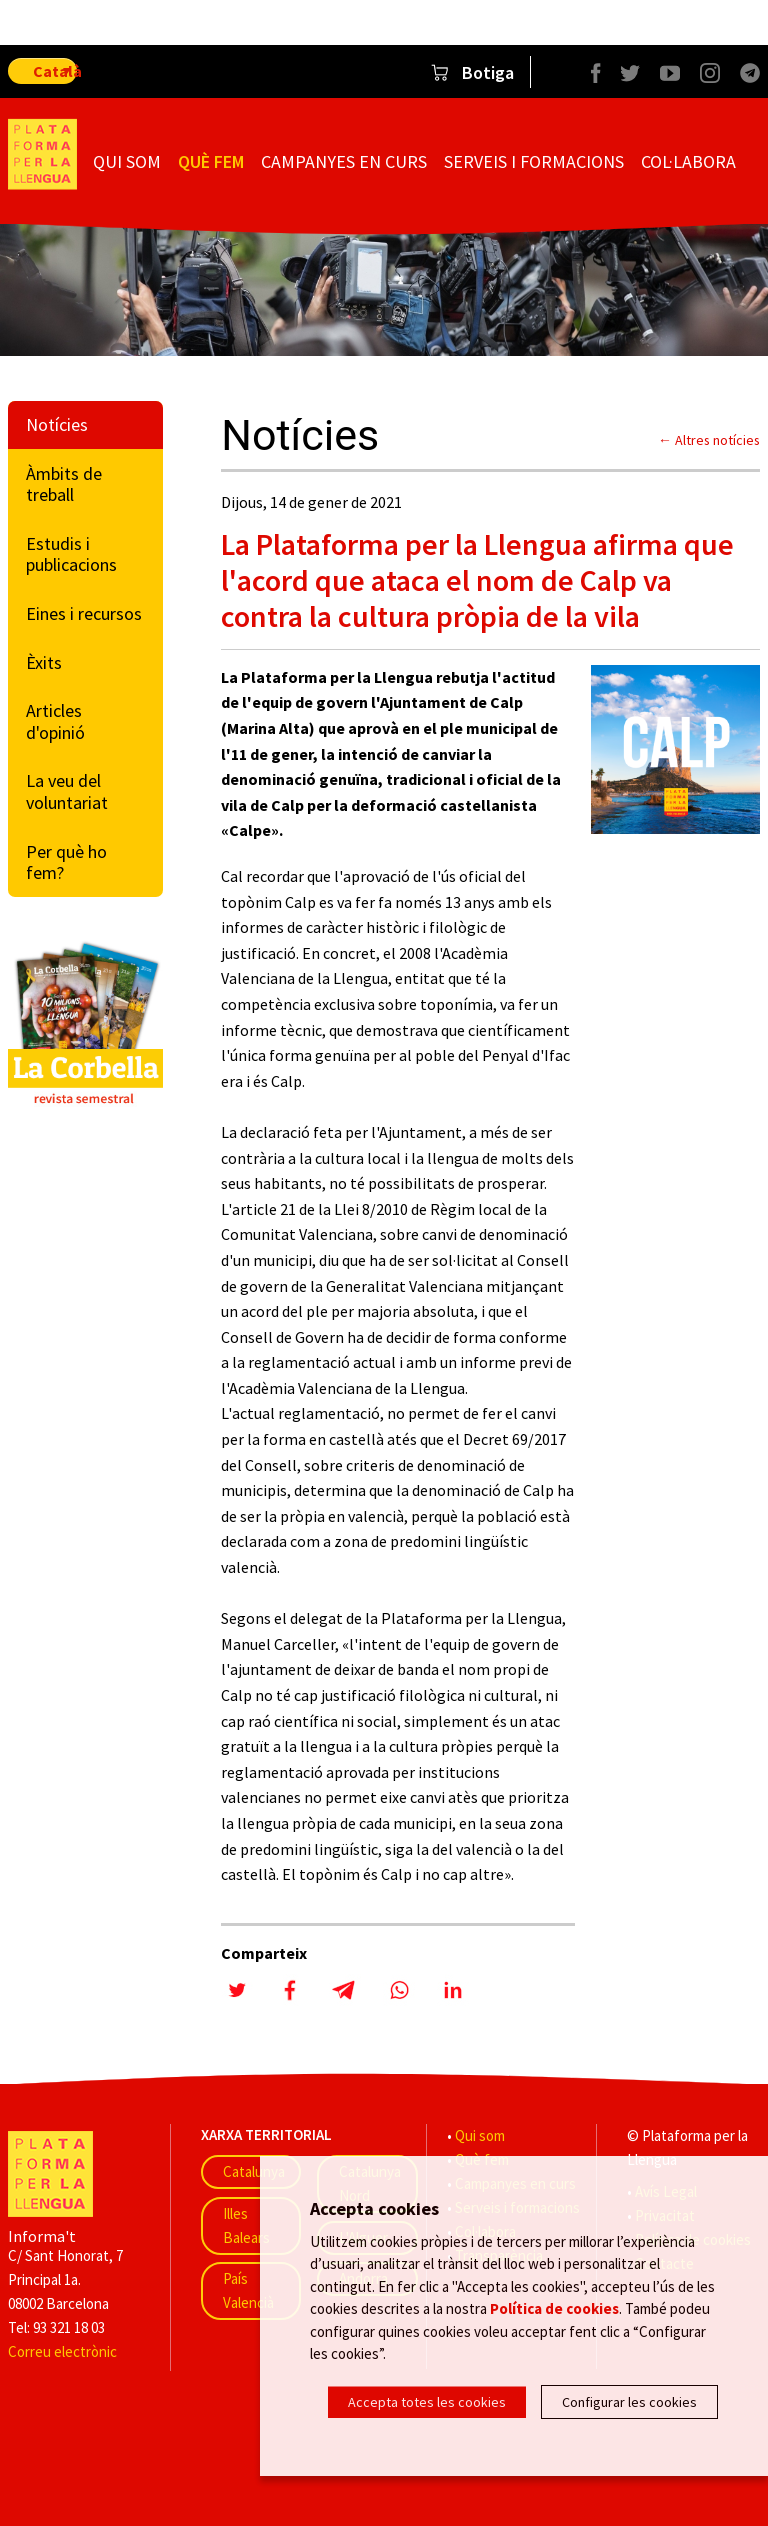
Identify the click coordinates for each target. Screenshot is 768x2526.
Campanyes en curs (344, 161)
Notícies (57, 424)
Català (55, 71)
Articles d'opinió (55, 721)
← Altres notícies (709, 440)
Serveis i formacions (534, 161)
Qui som (127, 161)
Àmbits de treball (64, 484)
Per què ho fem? (66, 862)
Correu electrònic (62, 2351)
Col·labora (688, 161)
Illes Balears (246, 2225)
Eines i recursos (84, 613)
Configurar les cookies (629, 2402)
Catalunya (254, 2171)
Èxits (44, 662)
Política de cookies (554, 2308)
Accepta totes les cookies (427, 2402)
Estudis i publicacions (71, 554)
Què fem (211, 161)
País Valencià (248, 2290)
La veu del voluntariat (67, 791)
